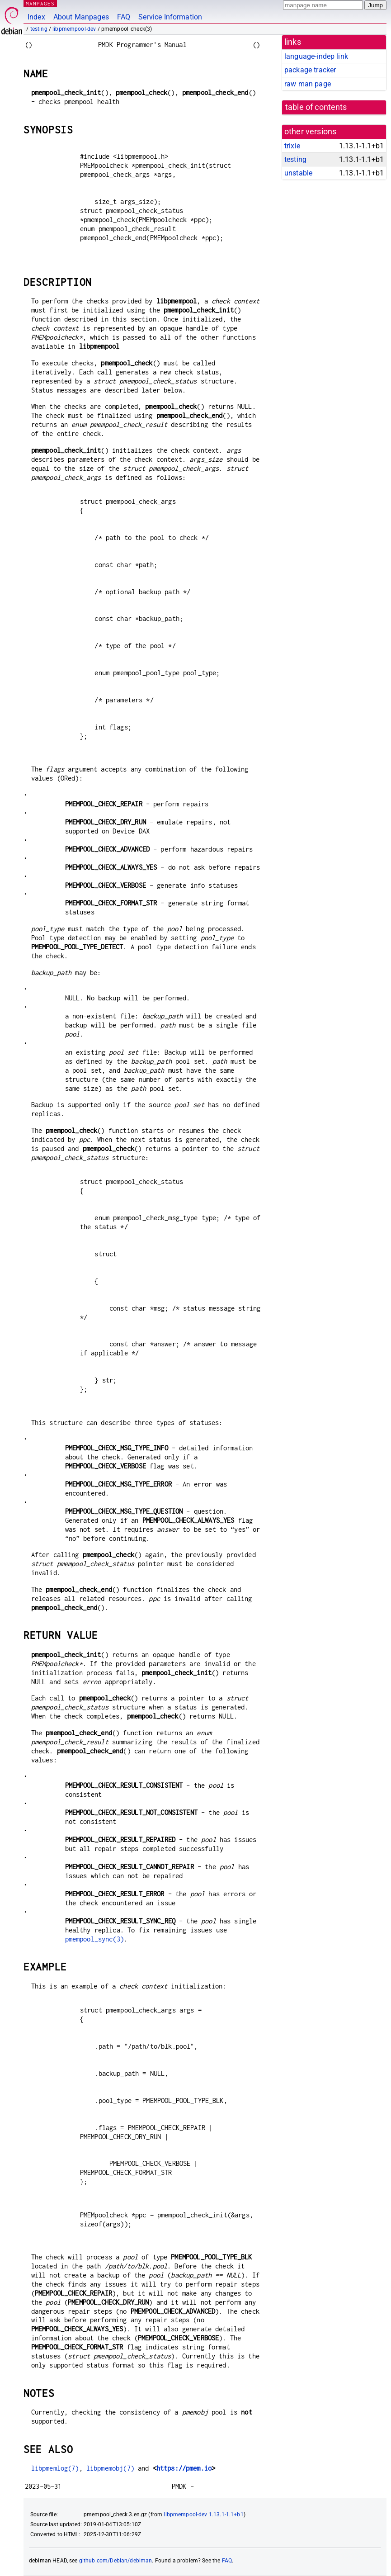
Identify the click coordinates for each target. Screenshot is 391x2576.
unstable (298, 173)
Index (36, 17)
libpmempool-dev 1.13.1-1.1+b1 (203, 2514)
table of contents (316, 107)
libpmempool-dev (74, 29)
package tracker (310, 70)
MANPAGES (40, 3)
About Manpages (81, 17)
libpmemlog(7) (55, 2468)
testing (38, 29)
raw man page (307, 84)
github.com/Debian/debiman (115, 2560)
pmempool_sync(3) (94, 1939)
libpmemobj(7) (110, 2468)
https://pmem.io (184, 2468)
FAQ (123, 17)
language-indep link (316, 56)
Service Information (170, 17)
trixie (292, 146)
